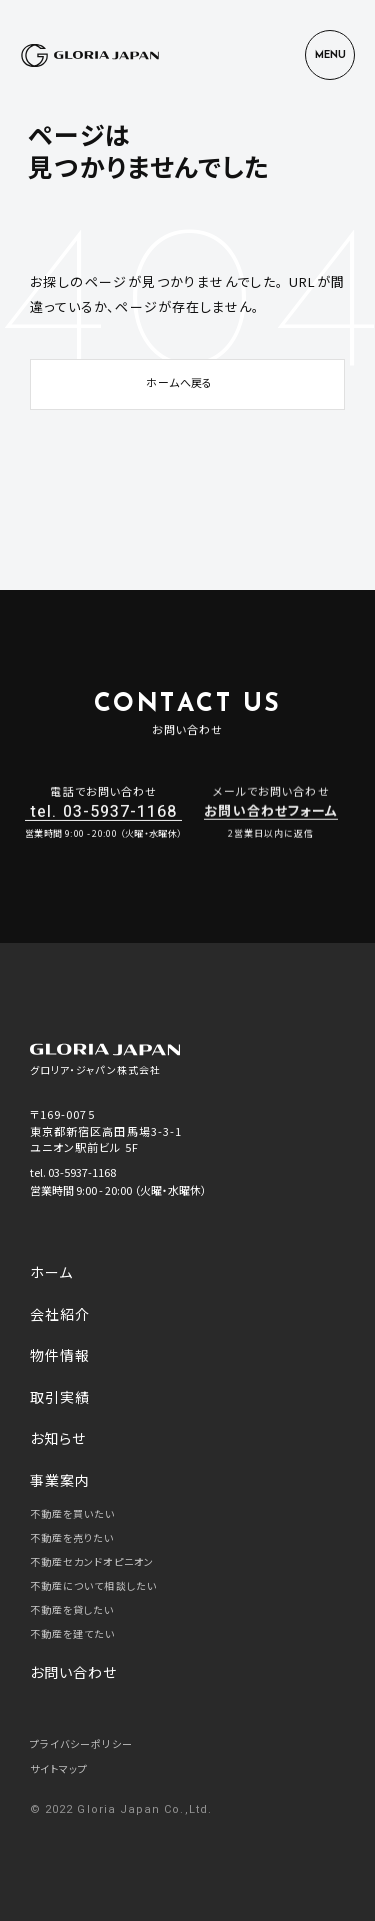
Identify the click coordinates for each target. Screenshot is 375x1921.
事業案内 (60, 1480)
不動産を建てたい (73, 1633)
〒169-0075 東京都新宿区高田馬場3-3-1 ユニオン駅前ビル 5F (106, 1130)
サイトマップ (59, 1768)
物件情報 (60, 1355)
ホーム (51, 1272)
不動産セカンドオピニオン (92, 1561)
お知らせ (58, 1438)
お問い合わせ (73, 1672)
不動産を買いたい (73, 1513)
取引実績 (60, 1397)
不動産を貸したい (72, 1609)
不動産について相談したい (93, 1585)
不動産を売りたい (72, 1537)
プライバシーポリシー (81, 1743)
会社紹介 (60, 1314)
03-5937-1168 (82, 1172)
